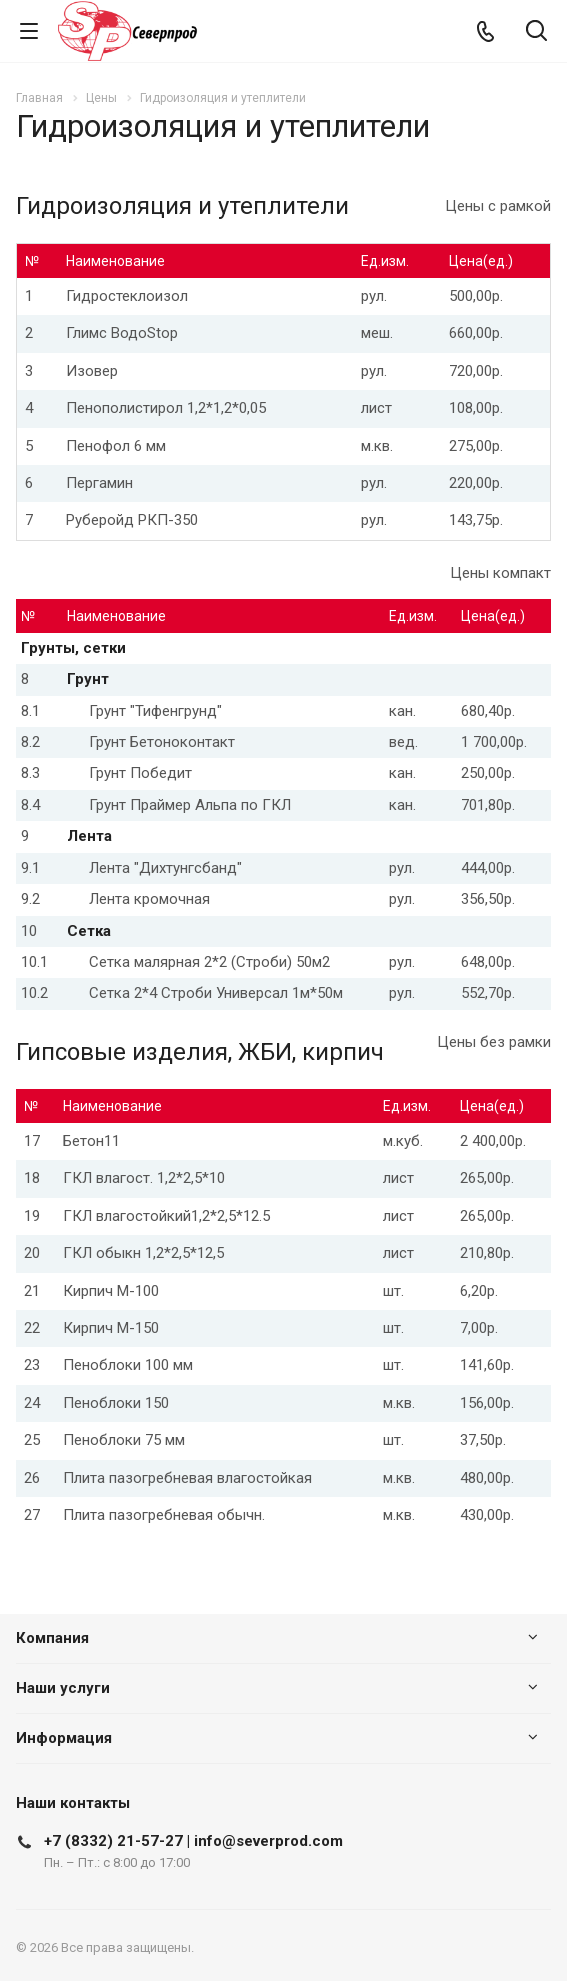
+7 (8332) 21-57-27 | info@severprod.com (193, 1841)
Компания (52, 1638)
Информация (64, 1738)
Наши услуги (63, 1688)
